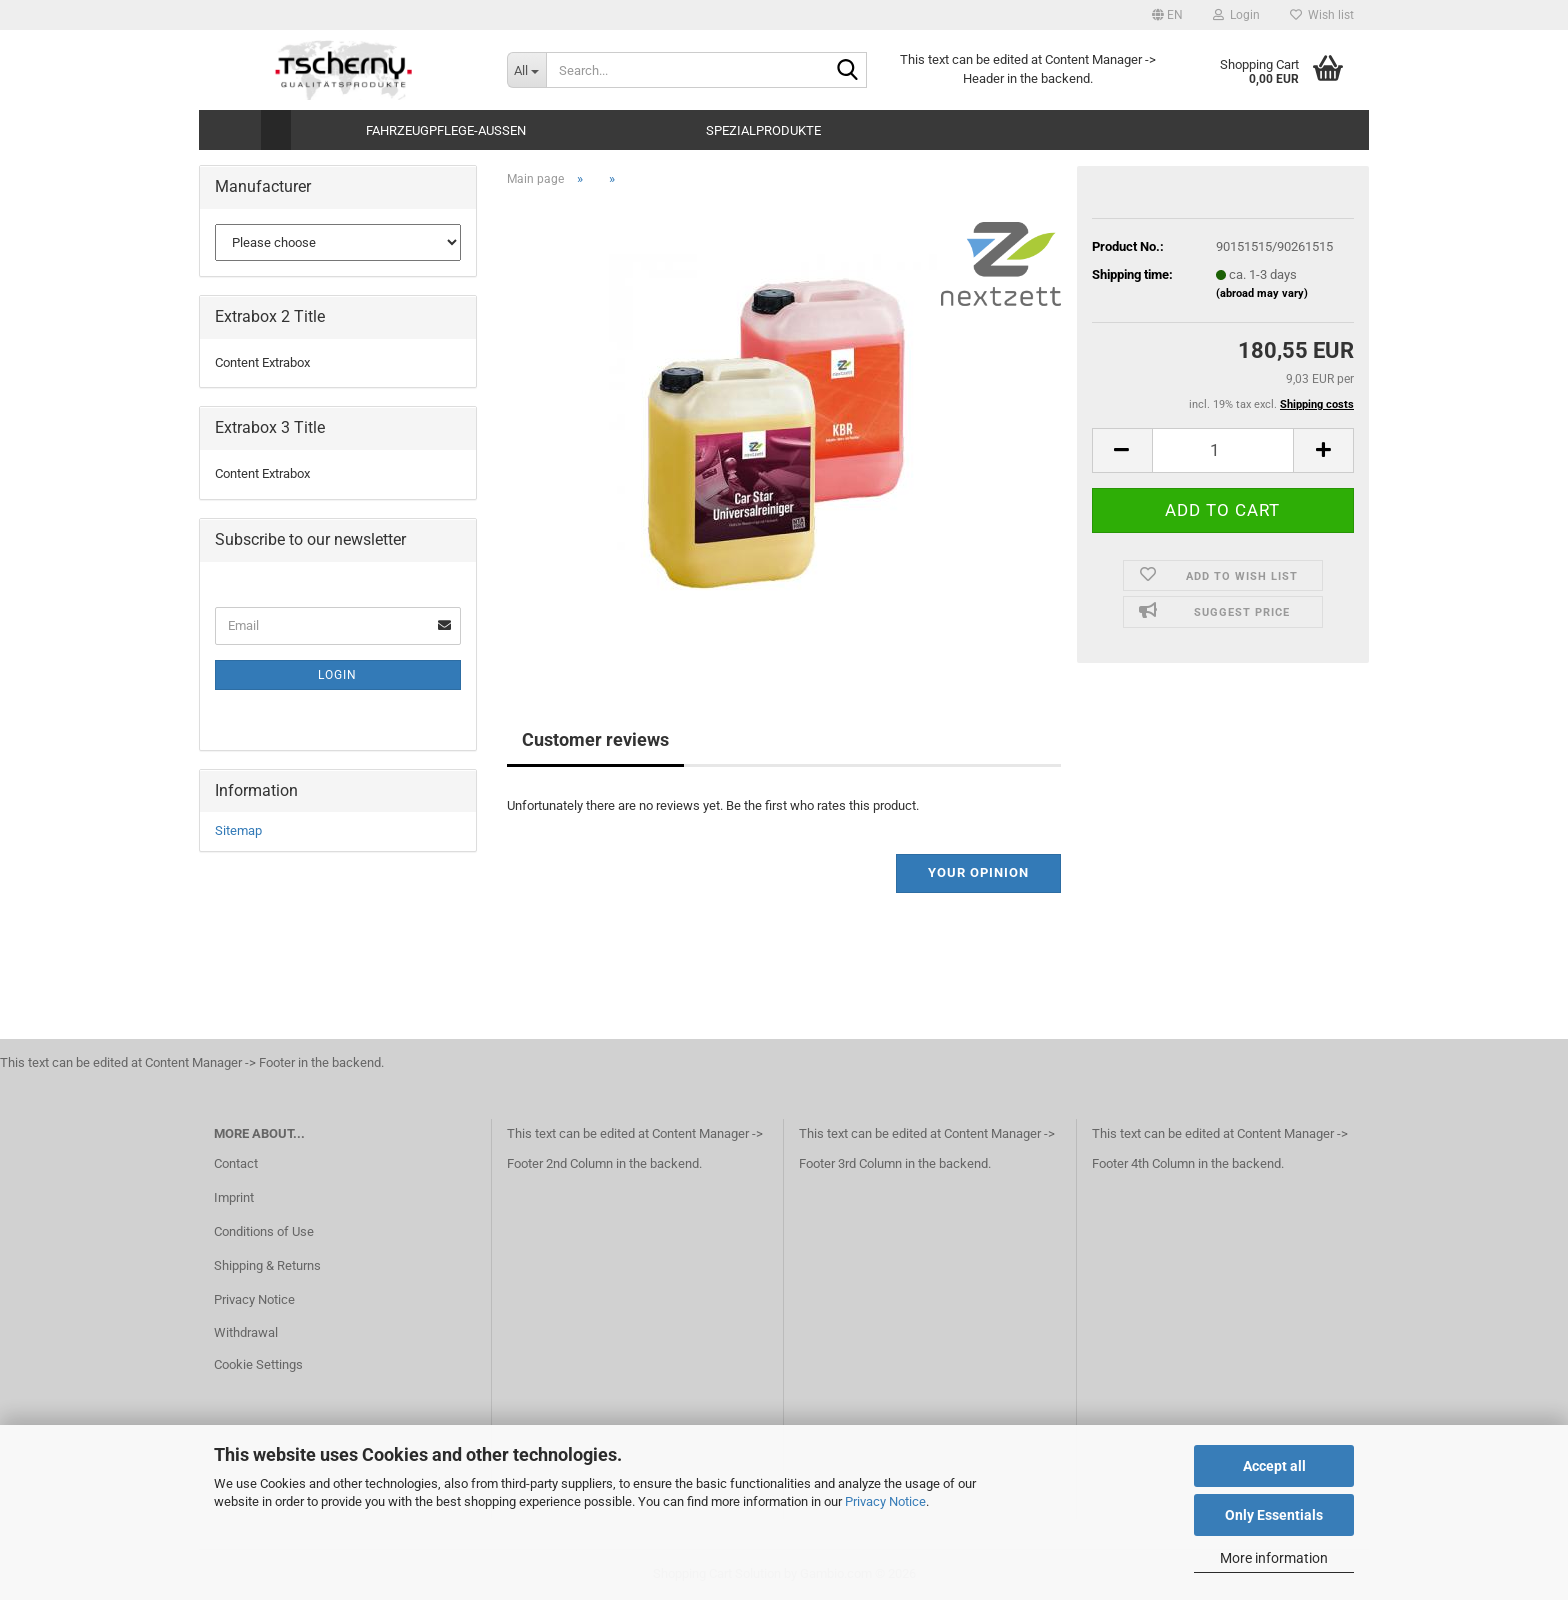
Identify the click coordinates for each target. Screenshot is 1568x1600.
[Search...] (526, 70)
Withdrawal (246, 1332)
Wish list (1322, 15)
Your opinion (978, 872)
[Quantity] (1223, 450)
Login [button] (1236, 15)
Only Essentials (1274, 1515)
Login (337, 675)
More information (1274, 1558)
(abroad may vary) (1262, 293)
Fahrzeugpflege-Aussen (446, 130)
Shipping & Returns (267, 1265)
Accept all (1274, 1466)
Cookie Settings (258, 1364)
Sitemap (238, 830)
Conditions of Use (264, 1231)
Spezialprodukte (763, 130)
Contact (236, 1163)
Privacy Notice (885, 1501)
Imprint (234, 1197)
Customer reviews (595, 739)
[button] (1167, 15)
